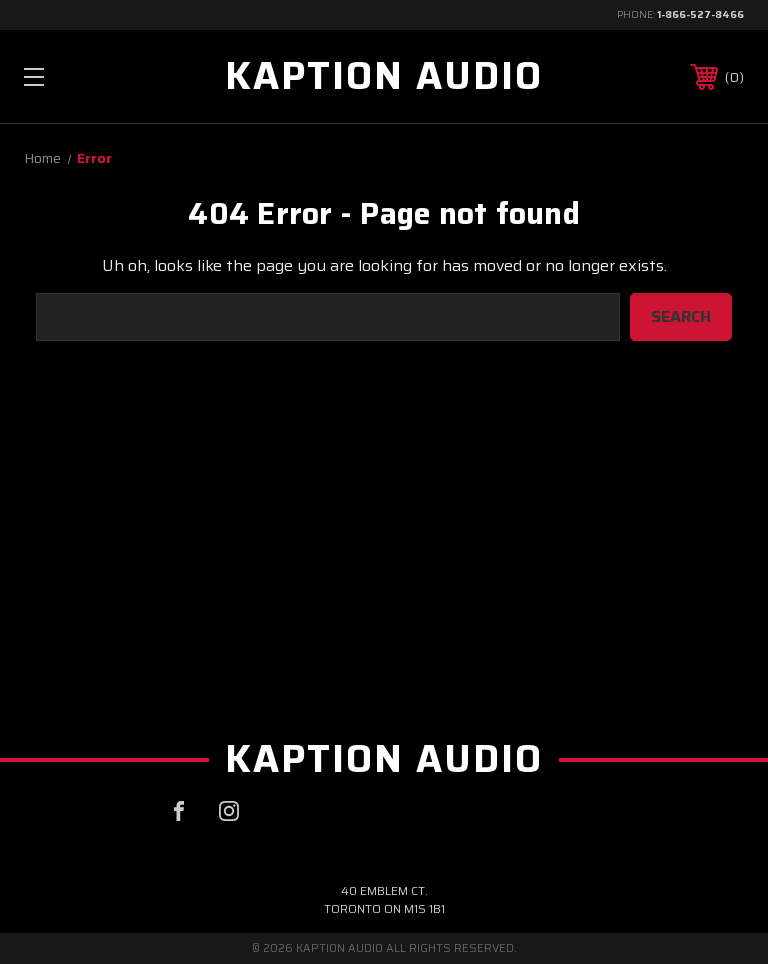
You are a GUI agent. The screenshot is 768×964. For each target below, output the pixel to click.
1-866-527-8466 (700, 14)
